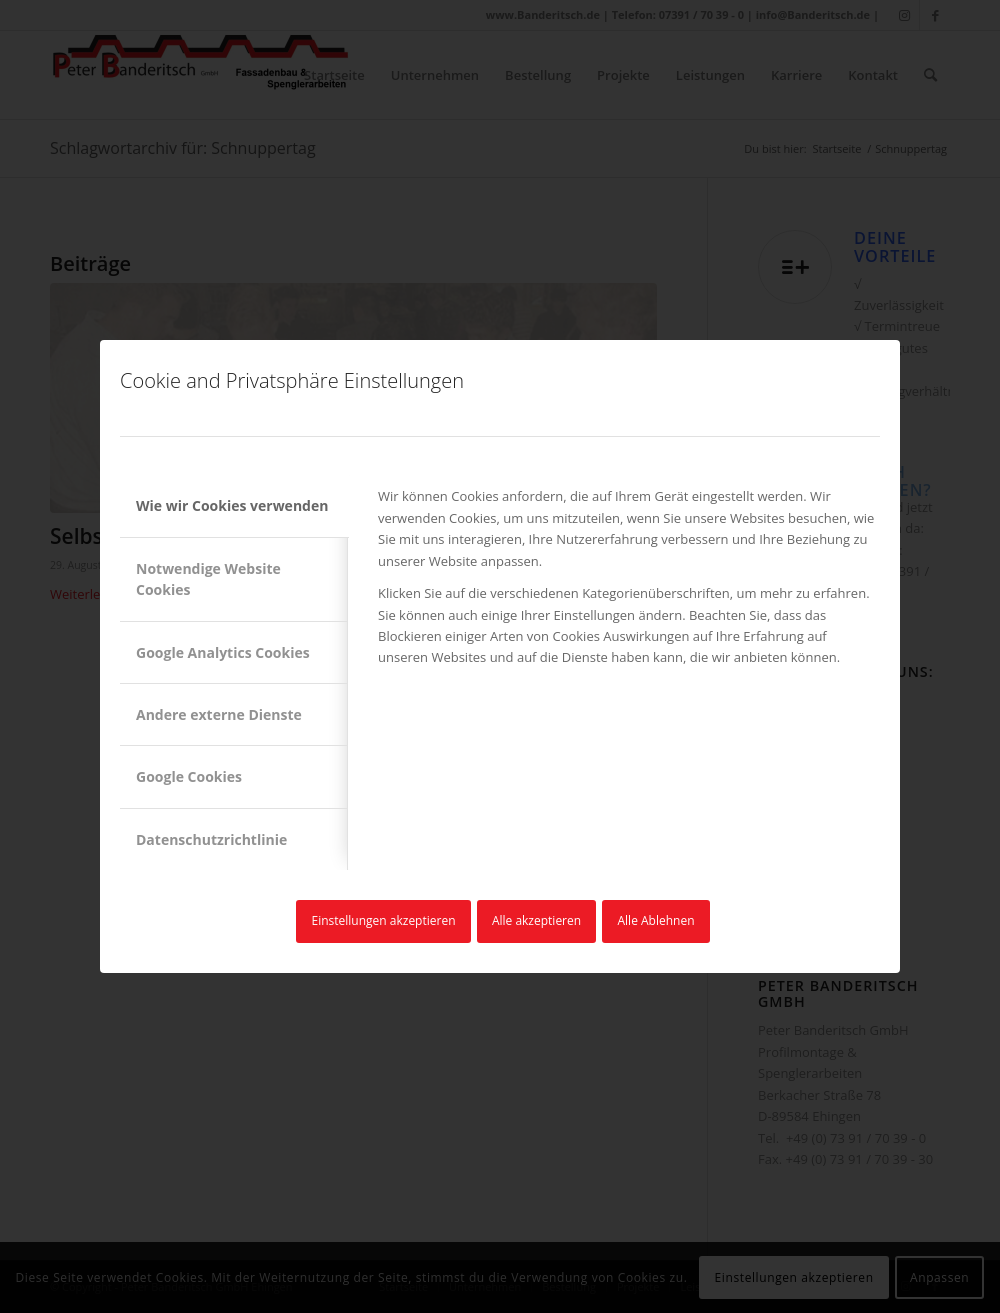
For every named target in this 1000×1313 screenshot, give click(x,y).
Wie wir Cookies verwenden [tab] (232, 505)
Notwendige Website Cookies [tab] (208, 579)
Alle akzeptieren (536, 920)
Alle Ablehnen (656, 920)
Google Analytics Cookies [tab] (223, 652)
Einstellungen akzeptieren (383, 920)
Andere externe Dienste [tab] (219, 714)
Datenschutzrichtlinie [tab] (211, 839)
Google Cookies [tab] (189, 776)
